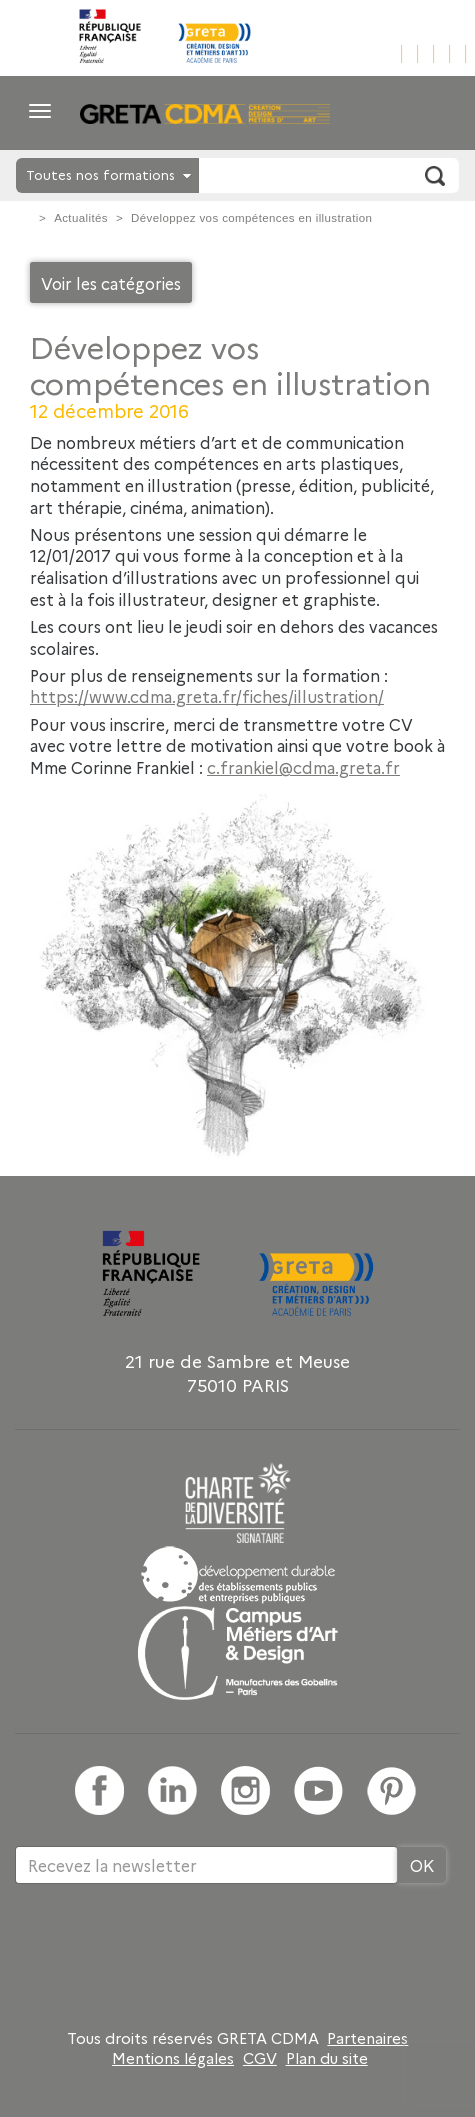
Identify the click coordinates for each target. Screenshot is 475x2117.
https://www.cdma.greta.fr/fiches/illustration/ (207, 696)
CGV (260, 2058)
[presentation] (167, 1949)
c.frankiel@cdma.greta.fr (303, 767)
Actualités (81, 218)
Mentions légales (173, 2058)
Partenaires (367, 2038)
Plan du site (327, 2058)
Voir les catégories (111, 283)
